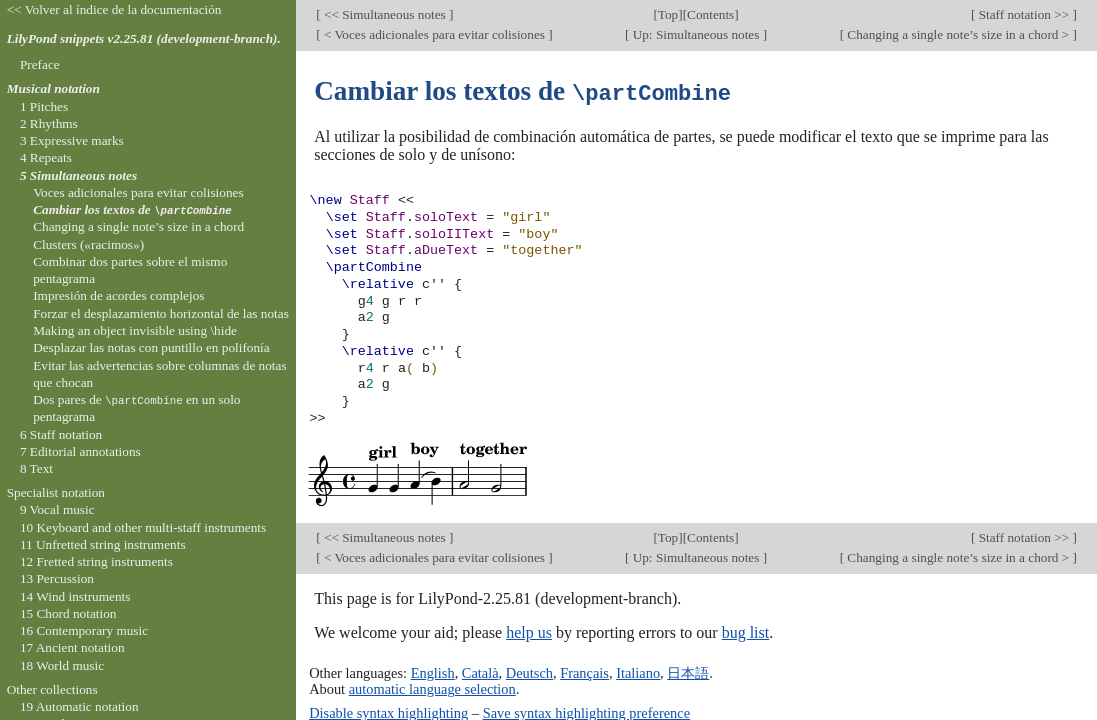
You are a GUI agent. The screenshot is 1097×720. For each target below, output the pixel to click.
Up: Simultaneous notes (695, 34)
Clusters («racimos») (88, 244)
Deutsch (529, 672)
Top (668, 14)
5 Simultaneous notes (78, 175)
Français (584, 672)
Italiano (638, 672)
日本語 (688, 672)
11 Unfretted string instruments (103, 544)
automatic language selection (432, 688)
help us (529, 631)
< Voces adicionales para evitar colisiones (435, 34)
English (433, 672)
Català (480, 672)
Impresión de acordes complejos (118, 295)
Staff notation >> (1023, 14)
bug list (746, 631)
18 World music (62, 665)
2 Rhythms (49, 123)
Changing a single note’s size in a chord (138, 226)
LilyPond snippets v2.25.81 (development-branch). (144, 38)
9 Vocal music (57, 509)
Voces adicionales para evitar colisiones (138, 192)
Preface (40, 64)
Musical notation (53, 88)
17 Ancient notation (72, 647)
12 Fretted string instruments (96, 561)
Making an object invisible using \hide (135, 330)
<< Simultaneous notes (385, 14)
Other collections (52, 689)
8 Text (36, 468)
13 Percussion (57, 578)
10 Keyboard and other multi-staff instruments (143, 527)
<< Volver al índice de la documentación (114, 9)
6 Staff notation (61, 434)
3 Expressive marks (72, 140)
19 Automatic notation (79, 706)
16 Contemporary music (84, 630)
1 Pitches (44, 106)
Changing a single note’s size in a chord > (958, 34)
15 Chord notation (68, 613)
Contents (710, 14)
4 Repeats (46, 157)
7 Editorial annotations (80, 451)
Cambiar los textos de (132, 209)
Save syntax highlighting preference (586, 712)
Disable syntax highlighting (388, 712)
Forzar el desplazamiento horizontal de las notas (161, 313)
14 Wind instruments (75, 596)
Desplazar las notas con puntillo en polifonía (151, 347)
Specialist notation (56, 492)
